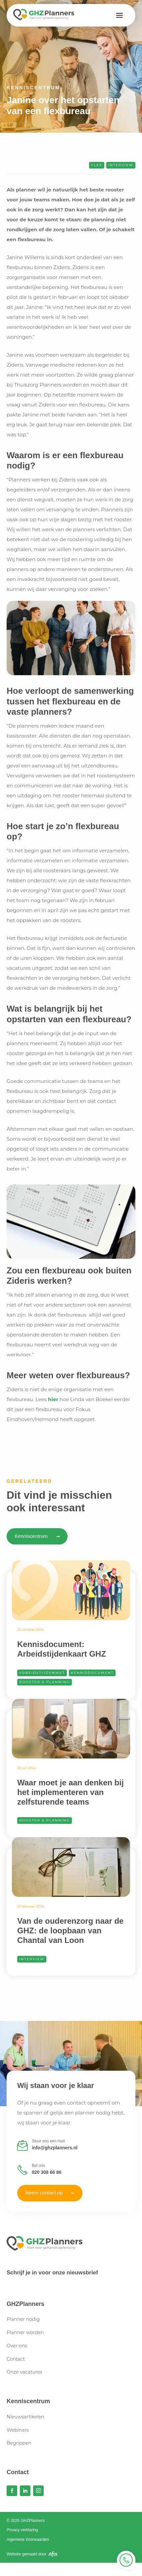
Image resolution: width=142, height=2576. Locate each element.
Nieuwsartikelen (25, 2417)
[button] (119, 15)
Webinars (18, 2430)
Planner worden (25, 2332)
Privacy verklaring (22, 2530)
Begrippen (19, 2443)
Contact (16, 2359)
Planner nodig (23, 2319)
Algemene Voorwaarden (28, 2539)
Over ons (17, 2346)
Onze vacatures (24, 2372)
